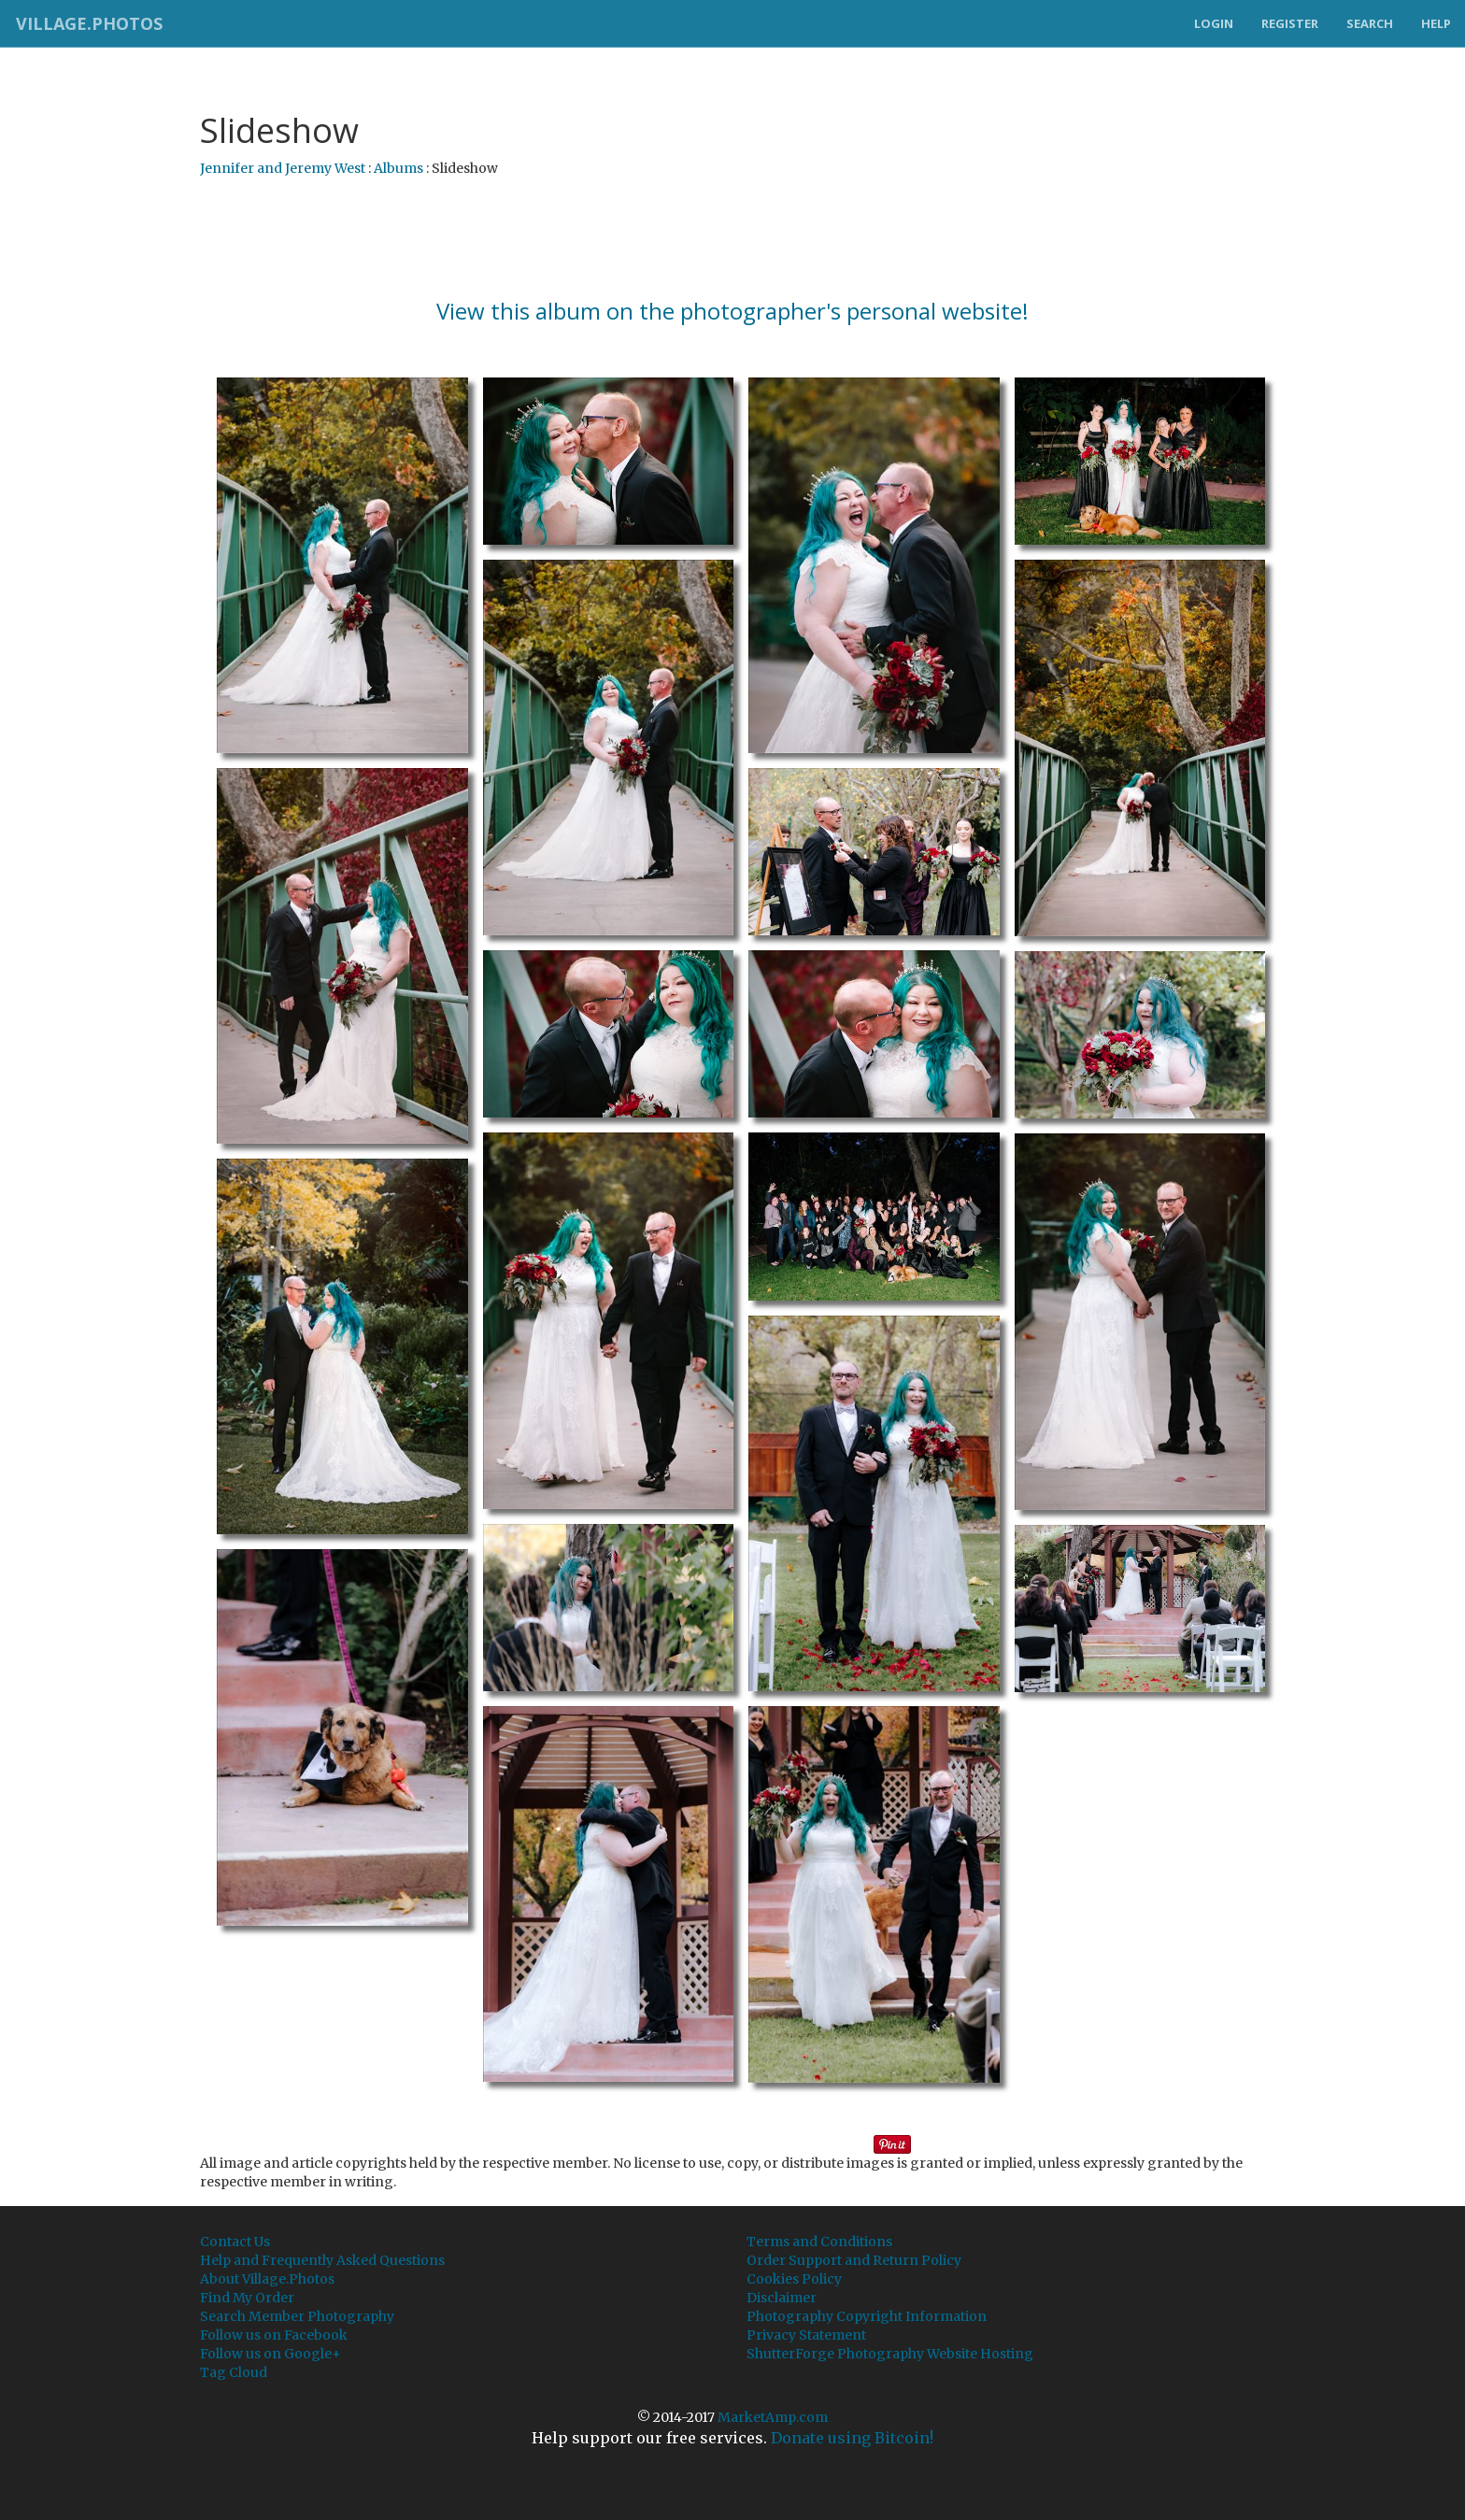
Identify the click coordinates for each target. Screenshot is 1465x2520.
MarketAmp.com (773, 2417)
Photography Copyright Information (867, 2316)
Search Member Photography (297, 2316)
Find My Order (247, 2297)
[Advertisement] (732, 238)
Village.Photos (87, 23)
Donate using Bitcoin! (852, 2437)
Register (1289, 23)
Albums (398, 168)
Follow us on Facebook (274, 2335)
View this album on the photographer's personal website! (732, 310)
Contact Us (235, 2241)
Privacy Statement (806, 2335)
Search (1369, 23)
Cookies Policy (794, 2279)
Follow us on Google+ (270, 2353)
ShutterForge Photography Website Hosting (890, 2353)
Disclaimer (782, 2297)
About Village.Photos (267, 2279)
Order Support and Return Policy (854, 2260)
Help (1436, 23)
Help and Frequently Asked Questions (322, 2260)
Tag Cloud (233, 2372)
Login (1213, 23)
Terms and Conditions (819, 2241)
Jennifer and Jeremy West (282, 168)
